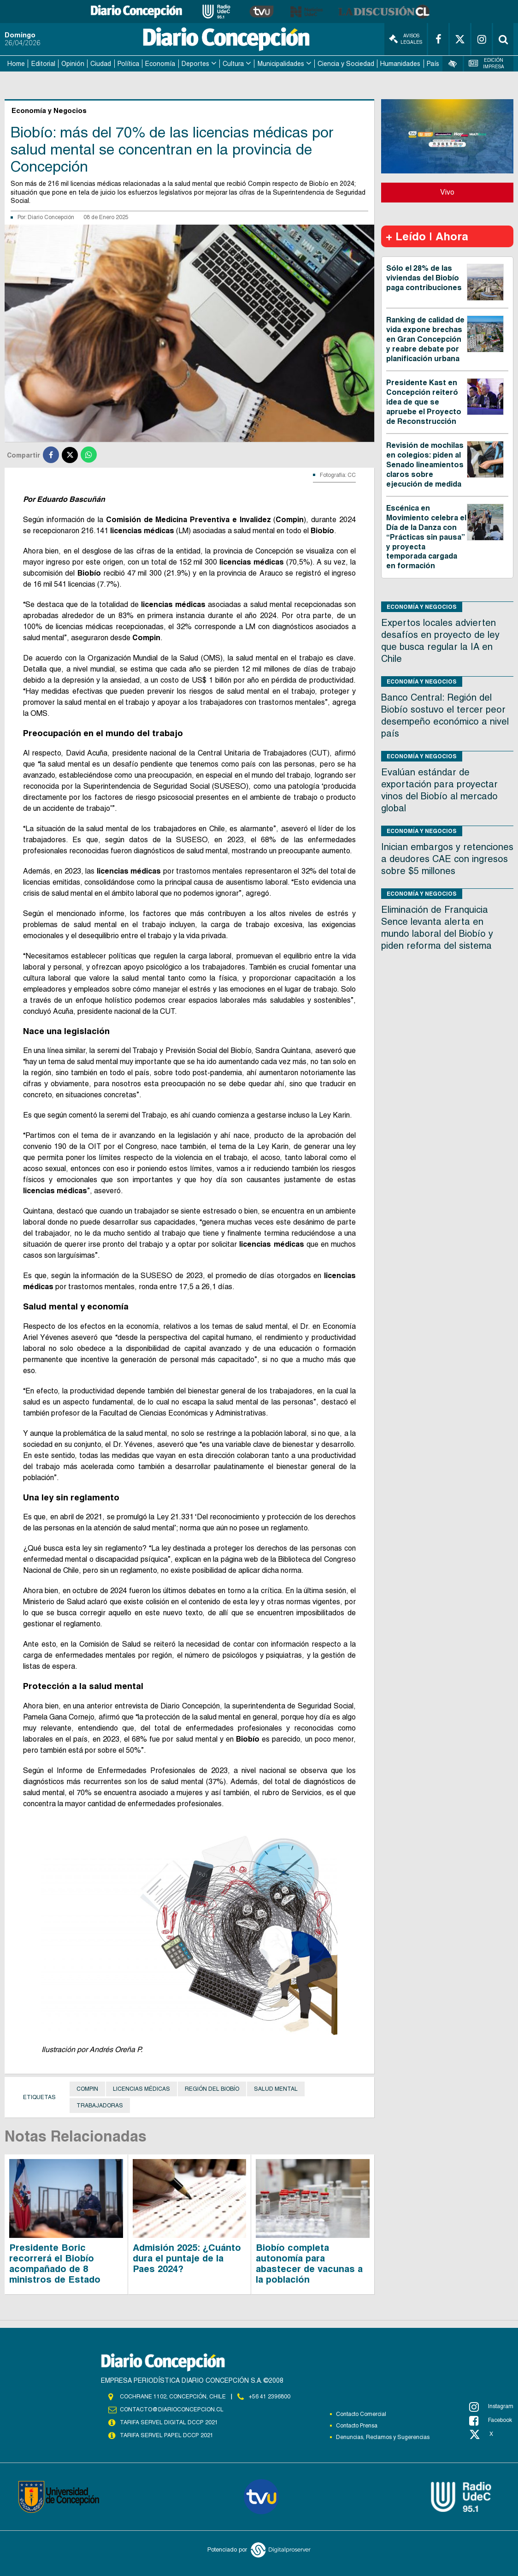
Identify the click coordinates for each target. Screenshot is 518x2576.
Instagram (491, 2406)
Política (128, 63)
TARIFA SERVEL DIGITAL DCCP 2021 (169, 2422)
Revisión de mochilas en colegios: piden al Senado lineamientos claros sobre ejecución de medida (425, 464)
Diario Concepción (51, 217)
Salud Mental (276, 2089)
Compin (87, 2089)
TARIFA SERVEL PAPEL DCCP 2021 (166, 2435)
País (433, 63)
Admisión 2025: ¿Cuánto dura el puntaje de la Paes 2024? (187, 2258)
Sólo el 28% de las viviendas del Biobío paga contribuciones (424, 278)
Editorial (43, 63)
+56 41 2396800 (269, 2396)
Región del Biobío (212, 2089)
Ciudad (100, 63)
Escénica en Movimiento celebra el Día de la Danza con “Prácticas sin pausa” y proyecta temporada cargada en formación (426, 537)
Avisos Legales (405, 39)
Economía (160, 63)
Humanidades (400, 63)
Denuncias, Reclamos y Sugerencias (383, 2437)
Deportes (195, 63)
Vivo (447, 192)
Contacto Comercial (361, 2414)
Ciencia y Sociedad (346, 63)
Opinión (72, 63)
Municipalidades (281, 63)
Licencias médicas (141, 2089)
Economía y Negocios (422, 606)
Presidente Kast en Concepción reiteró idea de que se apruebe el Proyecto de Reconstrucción (423, 401)
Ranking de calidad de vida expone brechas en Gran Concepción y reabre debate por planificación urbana (425, 339)
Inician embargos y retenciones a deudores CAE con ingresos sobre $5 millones (447, 858)
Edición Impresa (486, 63)
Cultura (233, 63)
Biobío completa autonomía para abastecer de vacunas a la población (309, 2263)
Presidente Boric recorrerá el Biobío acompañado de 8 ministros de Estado (54, 2263)
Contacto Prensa (356, 2425)
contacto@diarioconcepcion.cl (171, 2409)
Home (16, 63)
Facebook (490, 2420)
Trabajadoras (100, 2105)
